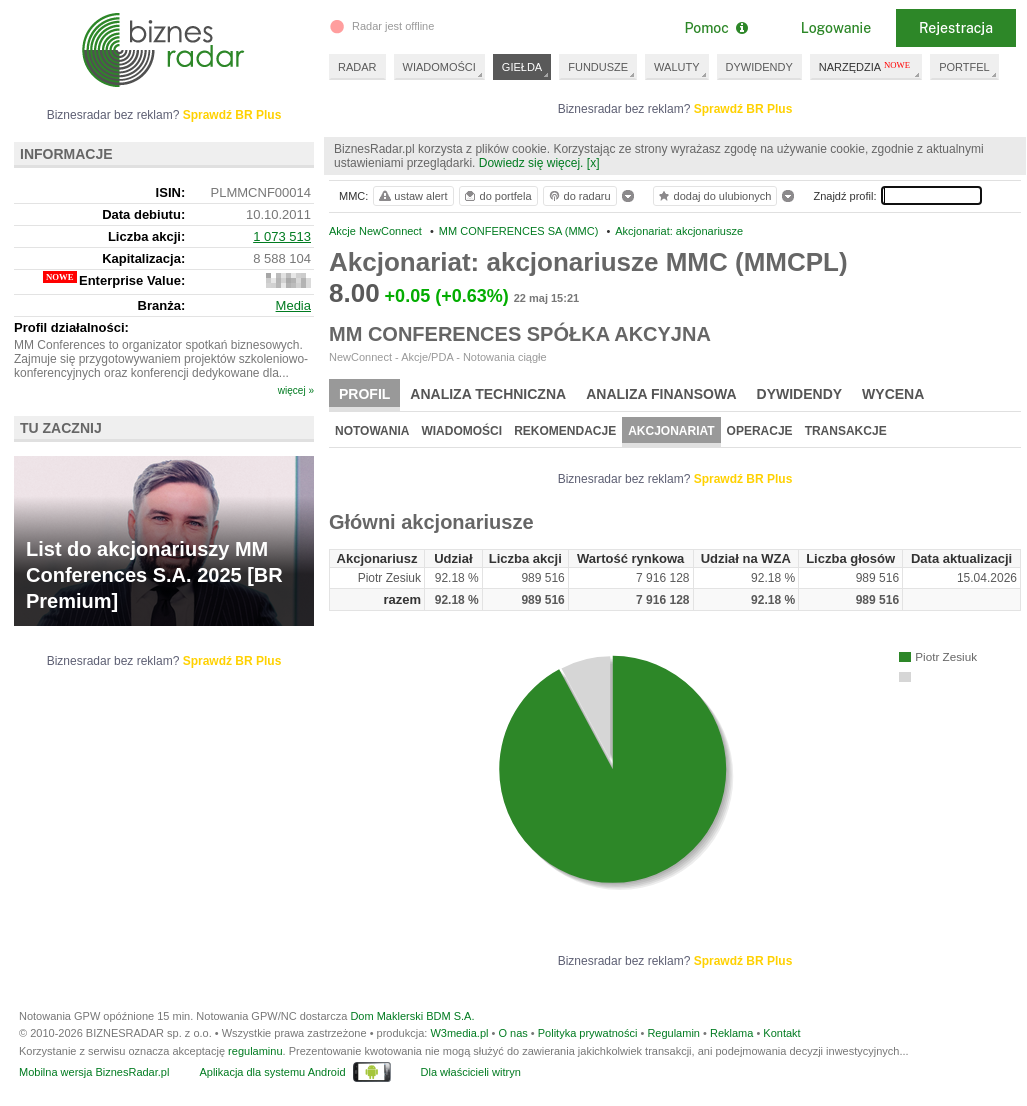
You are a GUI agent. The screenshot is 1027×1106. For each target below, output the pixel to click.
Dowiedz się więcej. (531, 163)
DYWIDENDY (759, 67)
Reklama (731, 1033)
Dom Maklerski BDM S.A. (412, 1016)
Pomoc (715, 28)
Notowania (372, 431)
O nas (512, 1033)
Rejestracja (956, 28)
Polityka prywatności (588, 1033)
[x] (593, 163)
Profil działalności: (71, 327)
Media (293, 305)
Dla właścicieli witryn (471, 1072)
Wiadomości (461, 431)
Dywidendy (800, 394)
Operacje (760, 431)
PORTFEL (964, 67)
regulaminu (255, 1051)
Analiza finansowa (661, 394)
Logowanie (836, 28)
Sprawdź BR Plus (743, 109)
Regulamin (673, 1033)
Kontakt (781, 1033)
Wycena (893, 394)
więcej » (296, 390)
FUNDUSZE (598, 67)
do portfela (497, 196)
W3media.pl (459, 1033)
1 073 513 (282, 236)
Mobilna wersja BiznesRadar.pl (94, 1072)
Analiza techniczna (488, 394)
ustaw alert (412, 196)
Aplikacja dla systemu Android (272, 1072)
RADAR (357, 67)
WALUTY (676, 67)
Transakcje (846, 431)
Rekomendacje (565, 431)
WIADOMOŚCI (439, 67)
